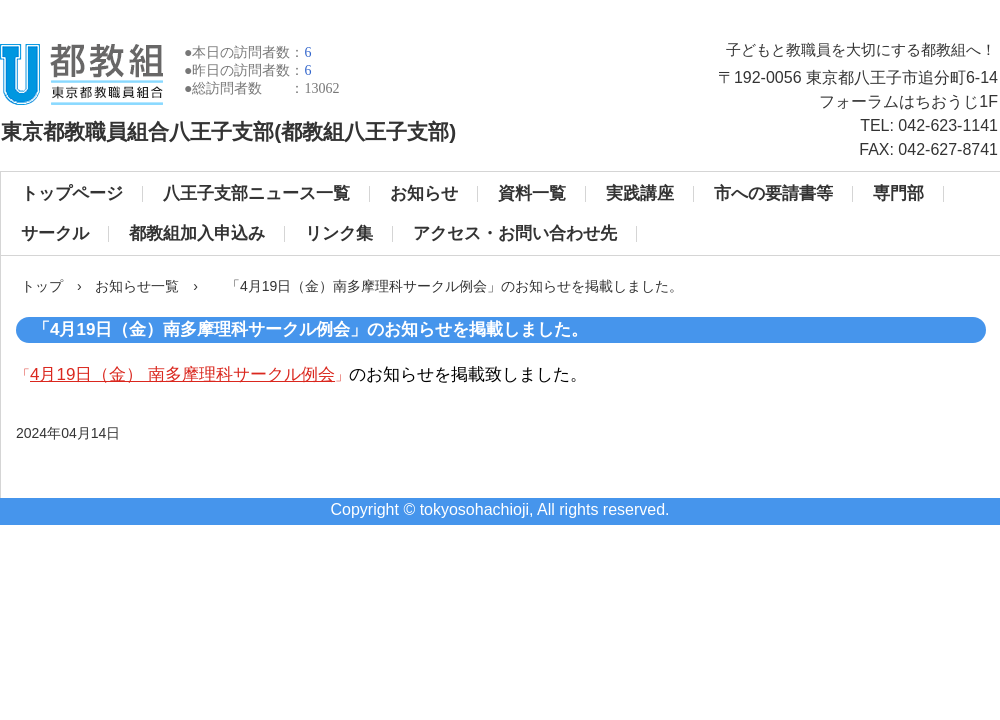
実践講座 (640, 193)
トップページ (72, 193)
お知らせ (424, 193)
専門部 (898, 193)
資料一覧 (532, 193)
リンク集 (339, 233)
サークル (55, 233)
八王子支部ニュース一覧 (256, 193)
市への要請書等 (773, 193)
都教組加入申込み (197, 233)
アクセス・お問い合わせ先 (515, 233)
